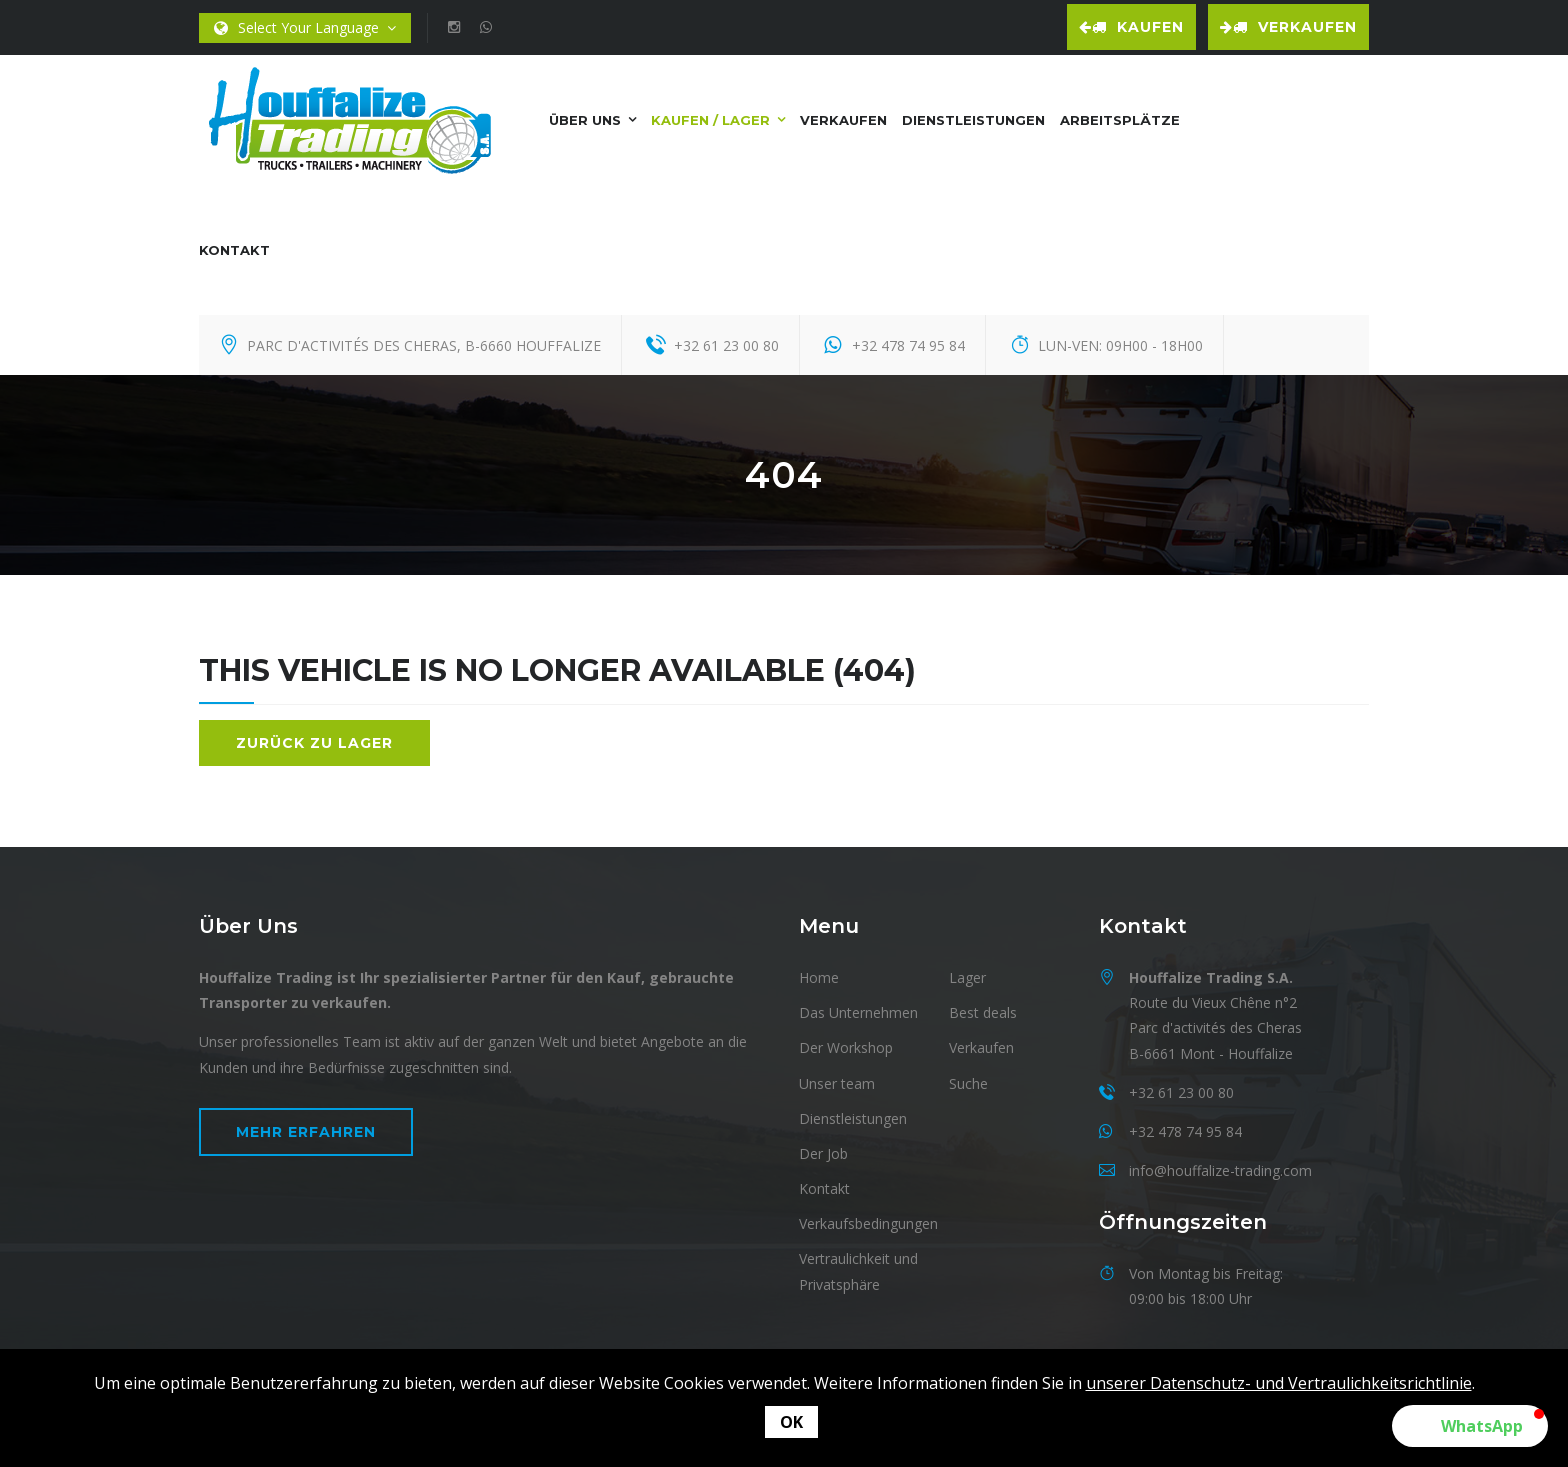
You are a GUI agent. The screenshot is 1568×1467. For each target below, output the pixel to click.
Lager (967, 977)
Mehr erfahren (306, 1132)
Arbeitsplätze (1120, 120)
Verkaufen (1288, 27)
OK (791, 1422)
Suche (968, 1083)
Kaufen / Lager (710, 120)
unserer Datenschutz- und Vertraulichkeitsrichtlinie (1279, 1383)
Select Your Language (305, 28)
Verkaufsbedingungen (868, 1223)
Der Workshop (846, 1047)
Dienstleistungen (973, 120)
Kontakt (234, 250)
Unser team (837, 1083)
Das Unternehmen (858, 1012)
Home (819, 977)
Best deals (983, 1012)
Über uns (585, 120)
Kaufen (1131, 27)
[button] (1470, 1426)
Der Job (823, 1153)
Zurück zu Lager (314, 743)
